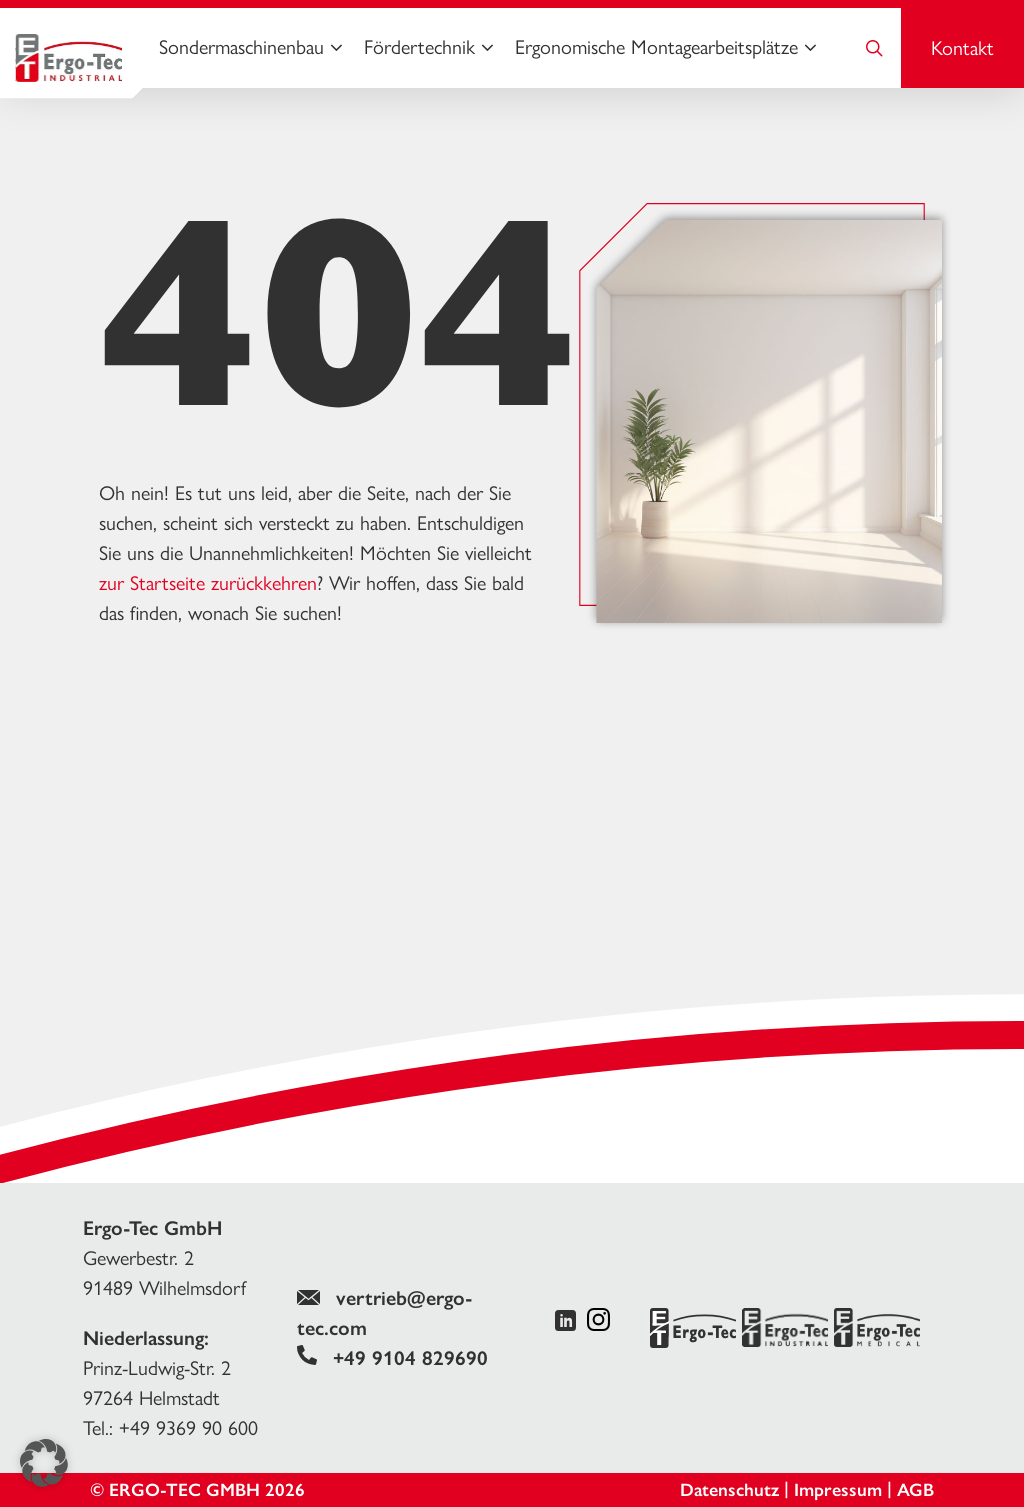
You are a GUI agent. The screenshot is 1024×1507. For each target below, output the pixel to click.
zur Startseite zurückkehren (208, 583)
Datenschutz (729, 1490)
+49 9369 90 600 (188, 1428)
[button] (44, 1463)
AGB (915, 1490)
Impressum (838, 1490)
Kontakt (962, 48)
